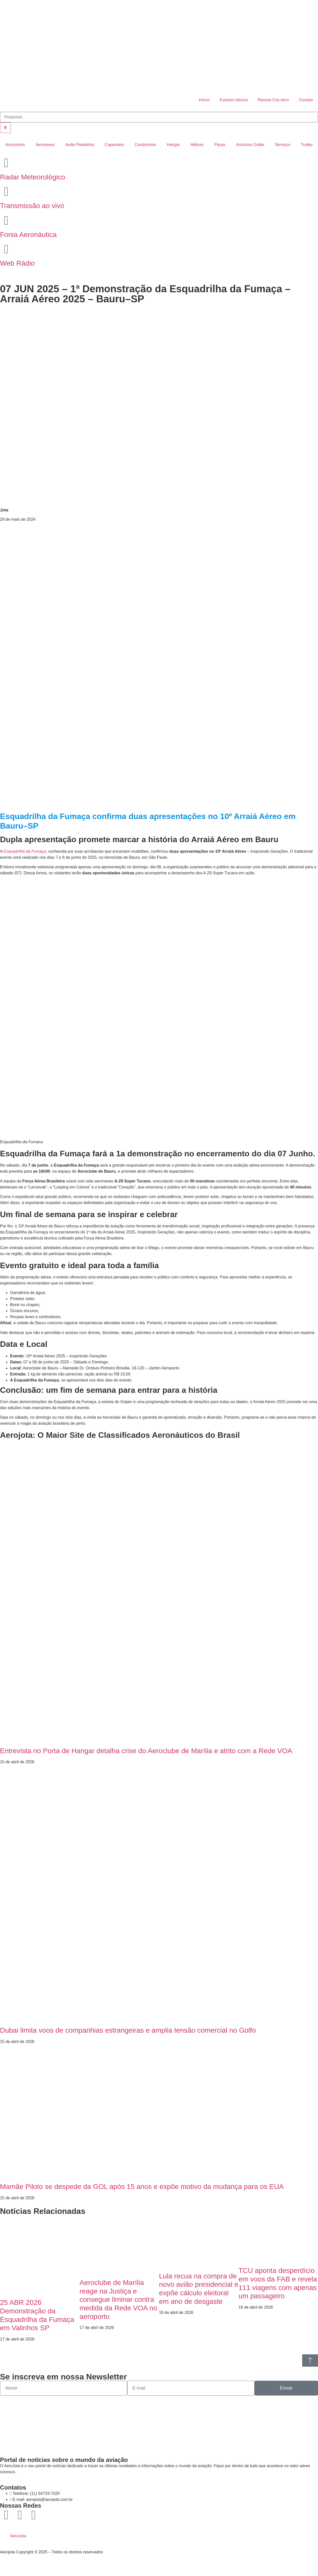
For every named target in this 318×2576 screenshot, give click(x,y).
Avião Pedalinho (79, 144)
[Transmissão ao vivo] (6, 191)
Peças (219, 144)
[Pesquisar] (5, 127)
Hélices (197, 144)
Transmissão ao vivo (32, 206)
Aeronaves (45, 144)
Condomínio (145, 144)
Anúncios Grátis (250, 144)
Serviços (282, 144)
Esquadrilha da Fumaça (25, 851)
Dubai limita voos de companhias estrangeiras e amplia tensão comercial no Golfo (128, 2030)
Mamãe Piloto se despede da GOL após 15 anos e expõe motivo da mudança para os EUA (142, 2186)
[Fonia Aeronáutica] (6, 220)
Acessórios (15, 144)
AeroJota (18, 2536)
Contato (306, 100)
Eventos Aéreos (234, 100)
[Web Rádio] (6, 249)
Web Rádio (17, 263)
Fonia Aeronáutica (28, 234)
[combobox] (159, 117)
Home (204, 100)
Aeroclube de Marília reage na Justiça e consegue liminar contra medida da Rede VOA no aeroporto (118, 2299)
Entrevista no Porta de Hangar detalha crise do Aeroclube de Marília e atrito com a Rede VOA (146, 1751)
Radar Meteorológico (32, 177)
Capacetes (114, 144)
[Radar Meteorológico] (6, 163)
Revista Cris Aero (273, 100)
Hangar (173, 144)
